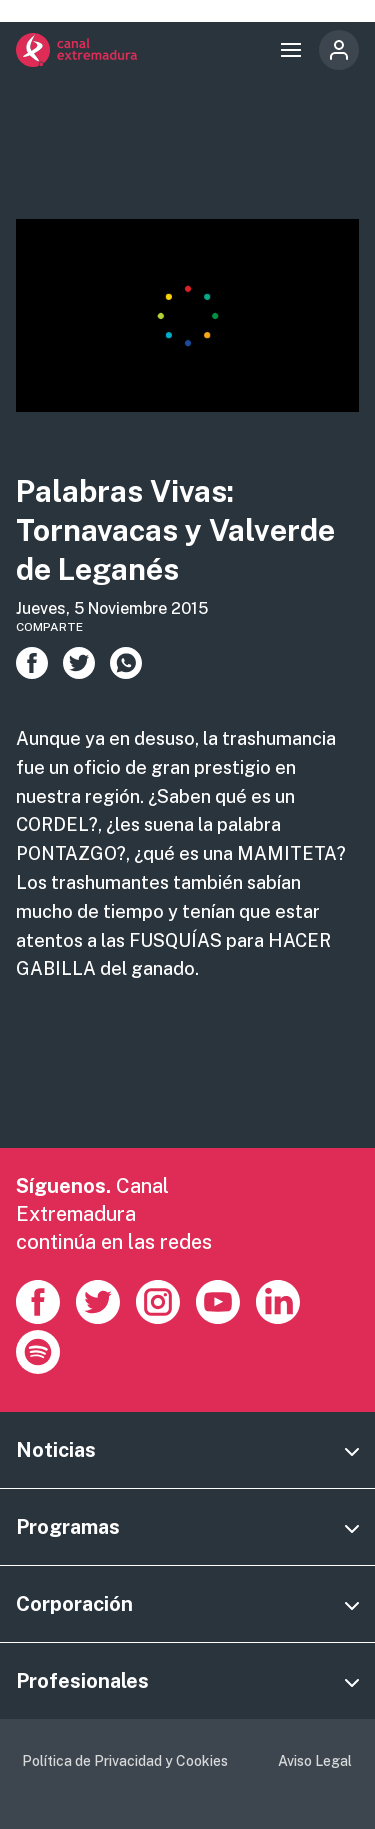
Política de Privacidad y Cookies (125, 1761)
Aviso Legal (315, 1761)
